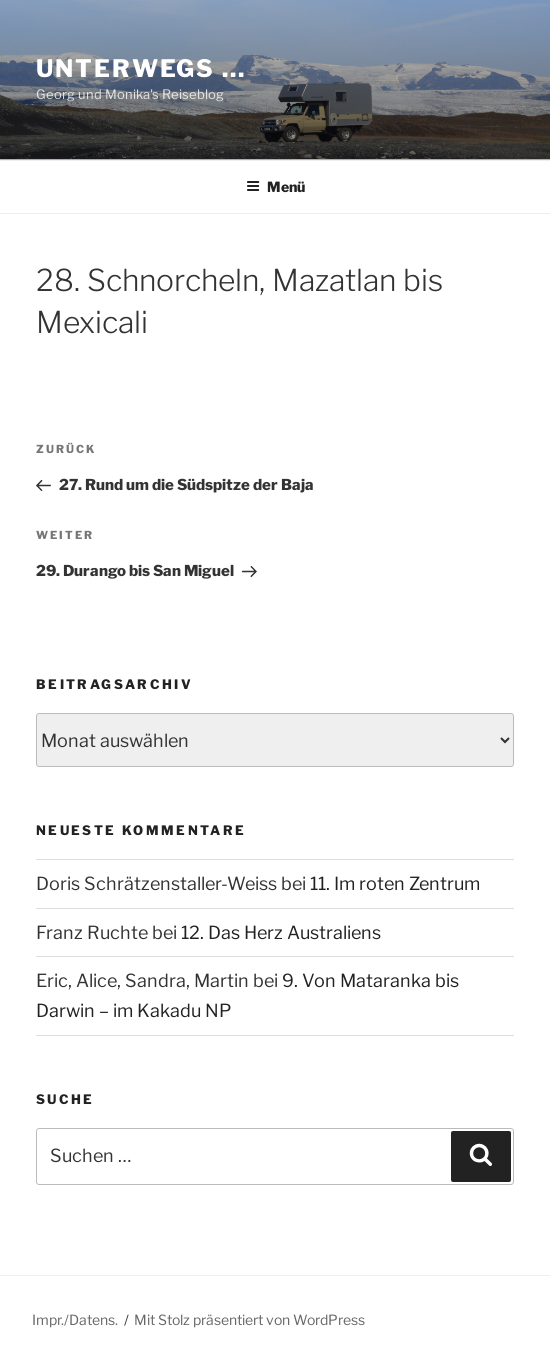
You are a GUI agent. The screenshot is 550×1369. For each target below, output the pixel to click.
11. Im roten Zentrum (395, 883)
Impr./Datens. (75, 1319)
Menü (275, 186)
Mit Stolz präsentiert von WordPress (249, 1319)
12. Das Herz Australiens (281, 932)
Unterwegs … (141, 68)
